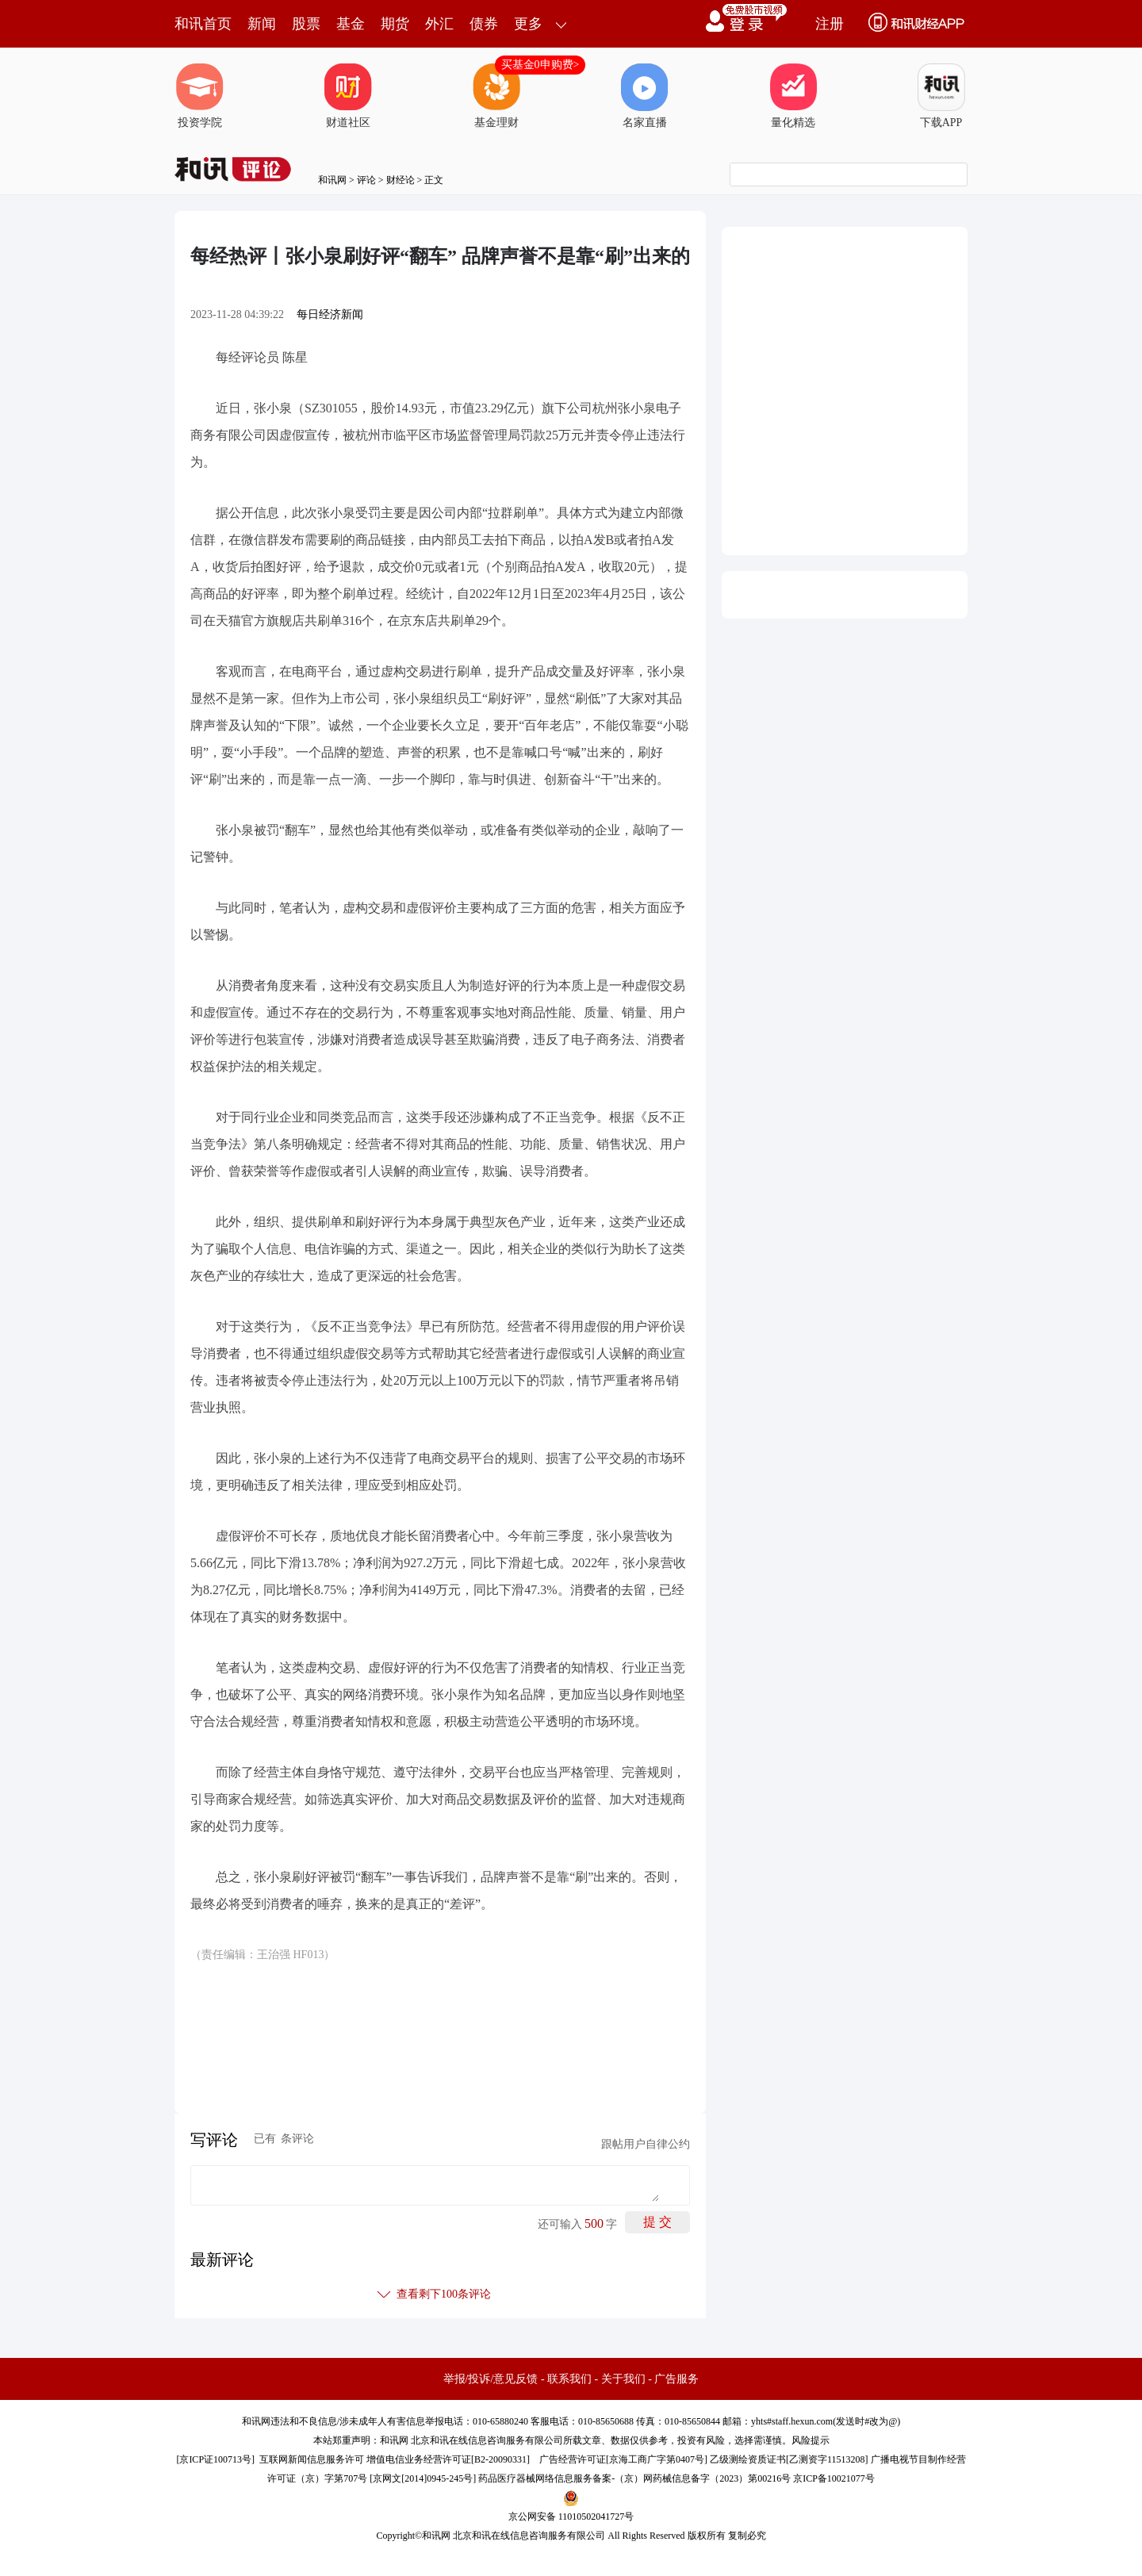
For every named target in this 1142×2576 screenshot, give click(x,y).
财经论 (400, 180)
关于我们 (623, 2379)
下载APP (941, 95)
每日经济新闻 (330, 314)
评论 (366, 180)
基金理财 (496, 95)
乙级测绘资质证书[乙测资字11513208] (789, 2459)
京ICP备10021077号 (834, 2478)
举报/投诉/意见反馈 (490, 2379)
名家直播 (645, 95)
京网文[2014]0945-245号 (423, 2478)
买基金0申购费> (540, 65)
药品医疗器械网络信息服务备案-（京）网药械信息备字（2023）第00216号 (634, 2478)
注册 (829, 24)
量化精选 (793, 95)
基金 (350, 24)
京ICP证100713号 (215, 2459)
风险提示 (810, 2440)
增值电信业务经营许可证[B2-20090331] (448, 2459)
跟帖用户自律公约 (645, 2144)
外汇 (439, 24)
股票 (306, 24)
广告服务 (676, 2379)
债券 (483, 24)
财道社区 (348, 95)
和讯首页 (203, 24)
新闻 (261, 24)
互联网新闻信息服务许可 (311, 2459)
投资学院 (200, 95)
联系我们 (569, 2379)
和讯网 (332, 180)
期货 (395, 24)
